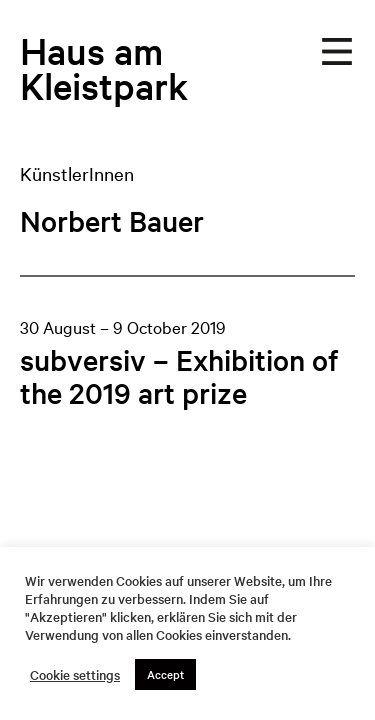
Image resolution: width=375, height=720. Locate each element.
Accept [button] (165, 674)
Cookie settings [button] (75, 675)
